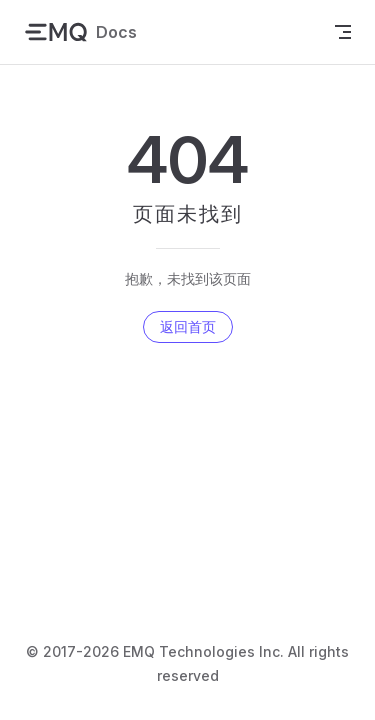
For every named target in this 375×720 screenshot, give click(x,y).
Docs (80, 32)
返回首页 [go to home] (188, 326)
